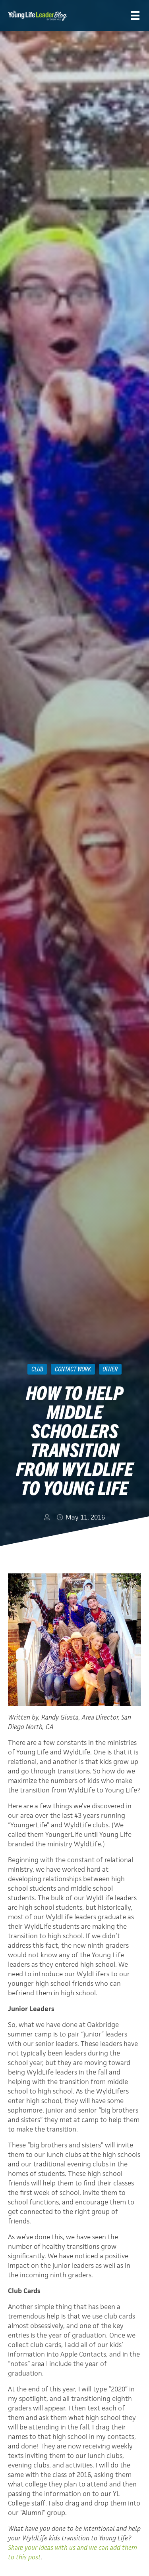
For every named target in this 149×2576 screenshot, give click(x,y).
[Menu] (135, 15)
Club (37, 1369)
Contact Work (73, 1369)
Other (110, 1369)
